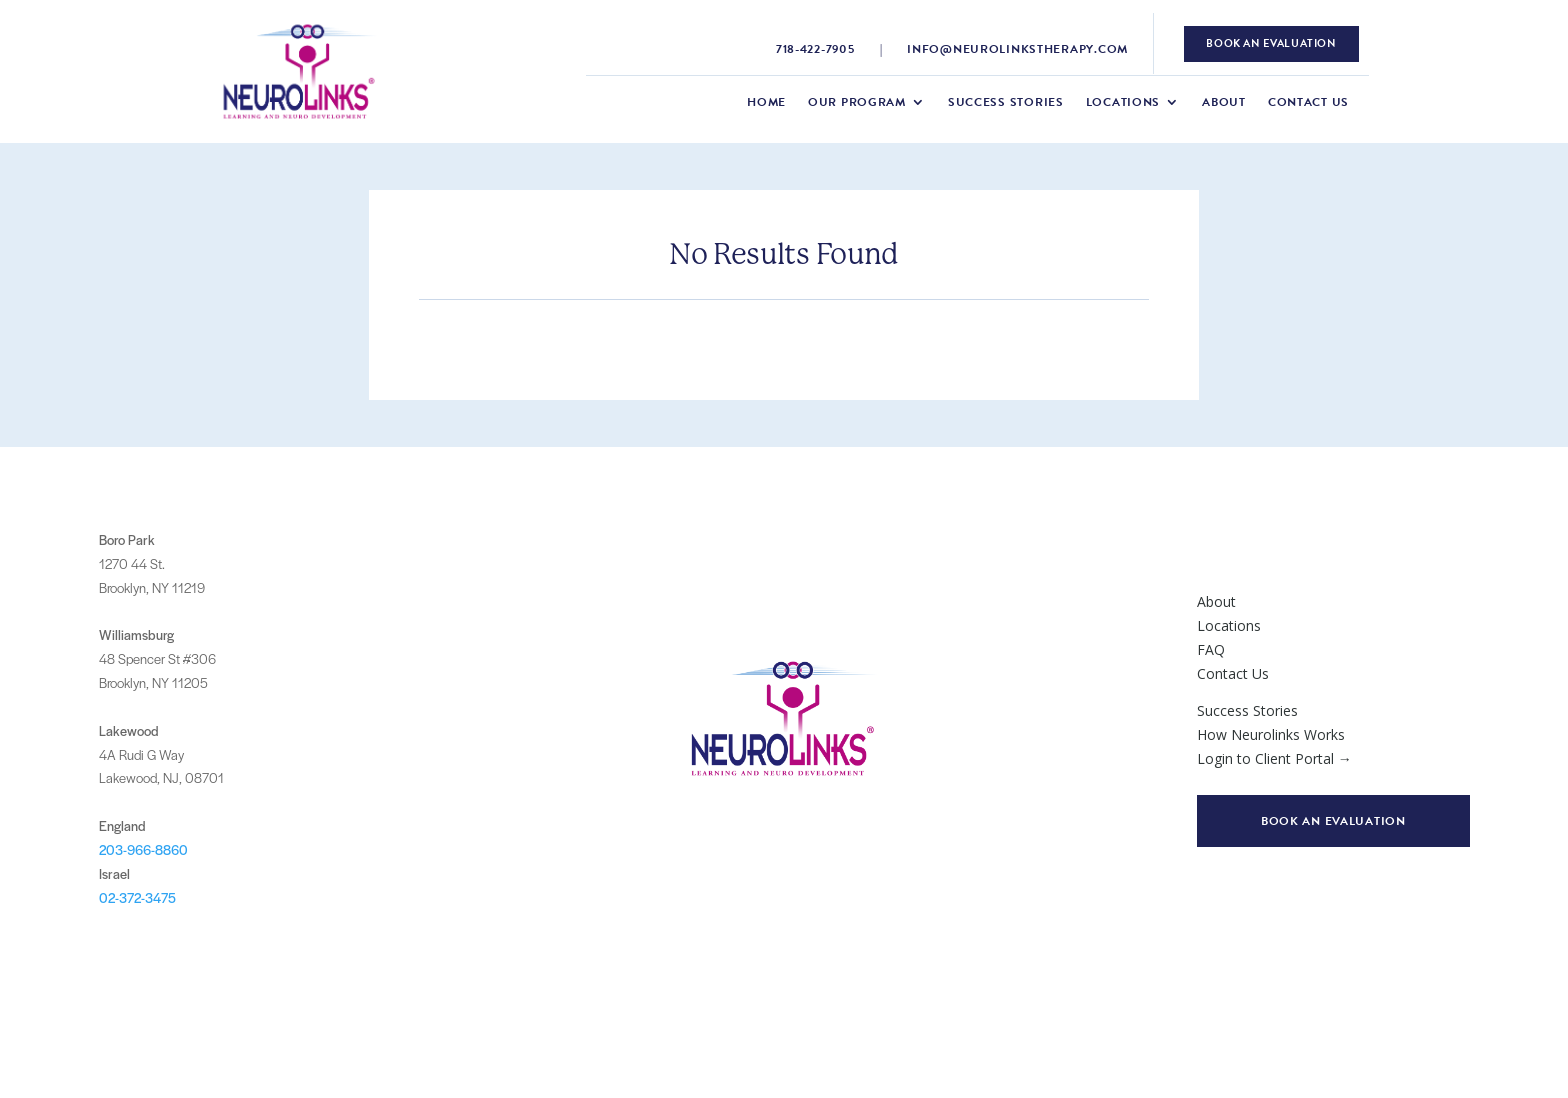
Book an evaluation (1333, 821)
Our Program (857, 103)
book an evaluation (1271, 43)
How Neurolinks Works (1271, 734)
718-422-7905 (815, 49)
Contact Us (1308, 103)
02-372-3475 (137, 897)
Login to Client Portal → (1274, 758)
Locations (1123, 103)
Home (766, 103)
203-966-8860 (143, 849)
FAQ (1211, 649)
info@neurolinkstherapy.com (1017, 49)
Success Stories (1006, 103)
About (1224, 103)
